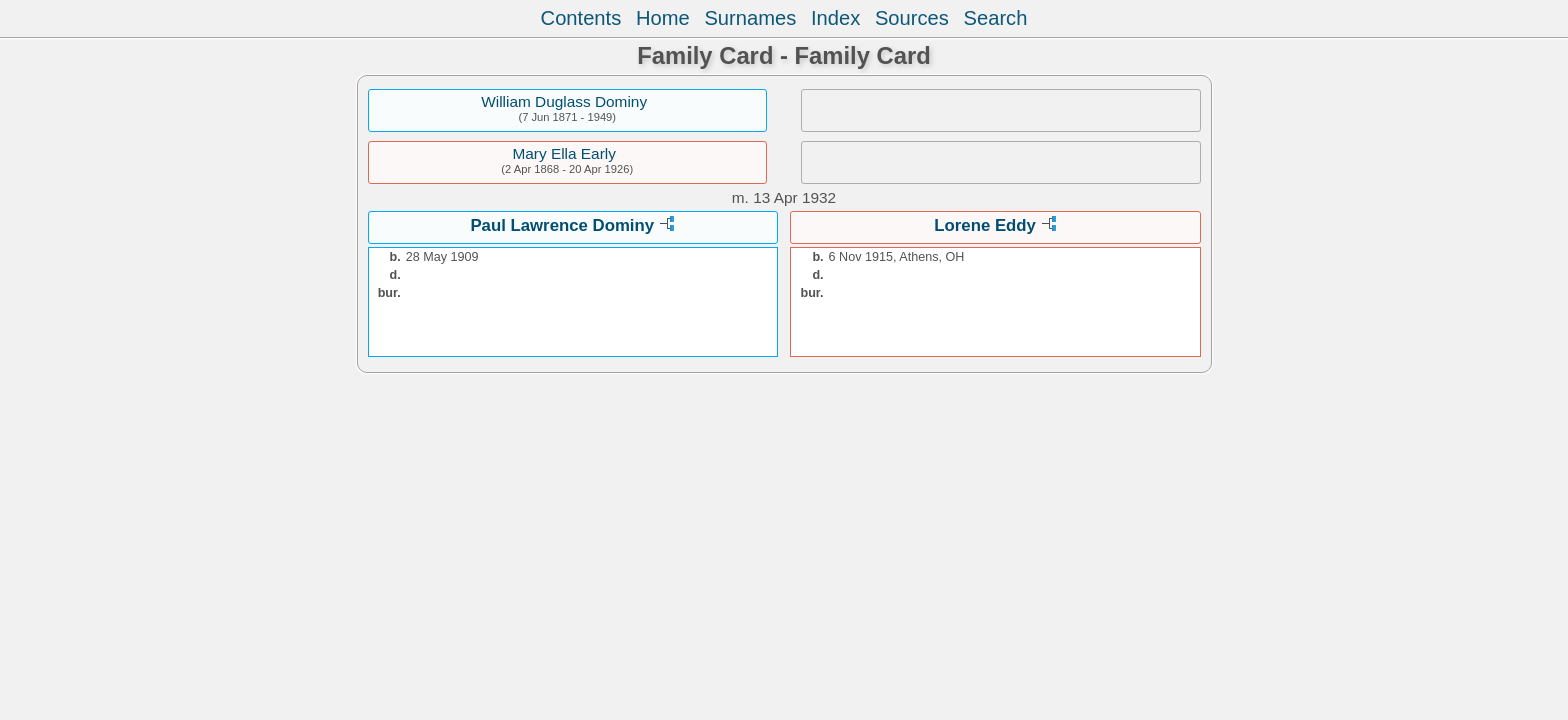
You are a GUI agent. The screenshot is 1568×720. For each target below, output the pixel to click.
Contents (581, 18)
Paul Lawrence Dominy (562, 225)
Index (835, 18)
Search (996, 18)
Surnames (750, 18)
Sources (912, 18)
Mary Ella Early (563, 153)
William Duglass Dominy (564, 101)
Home (663, 18)
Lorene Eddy (985, 225)
